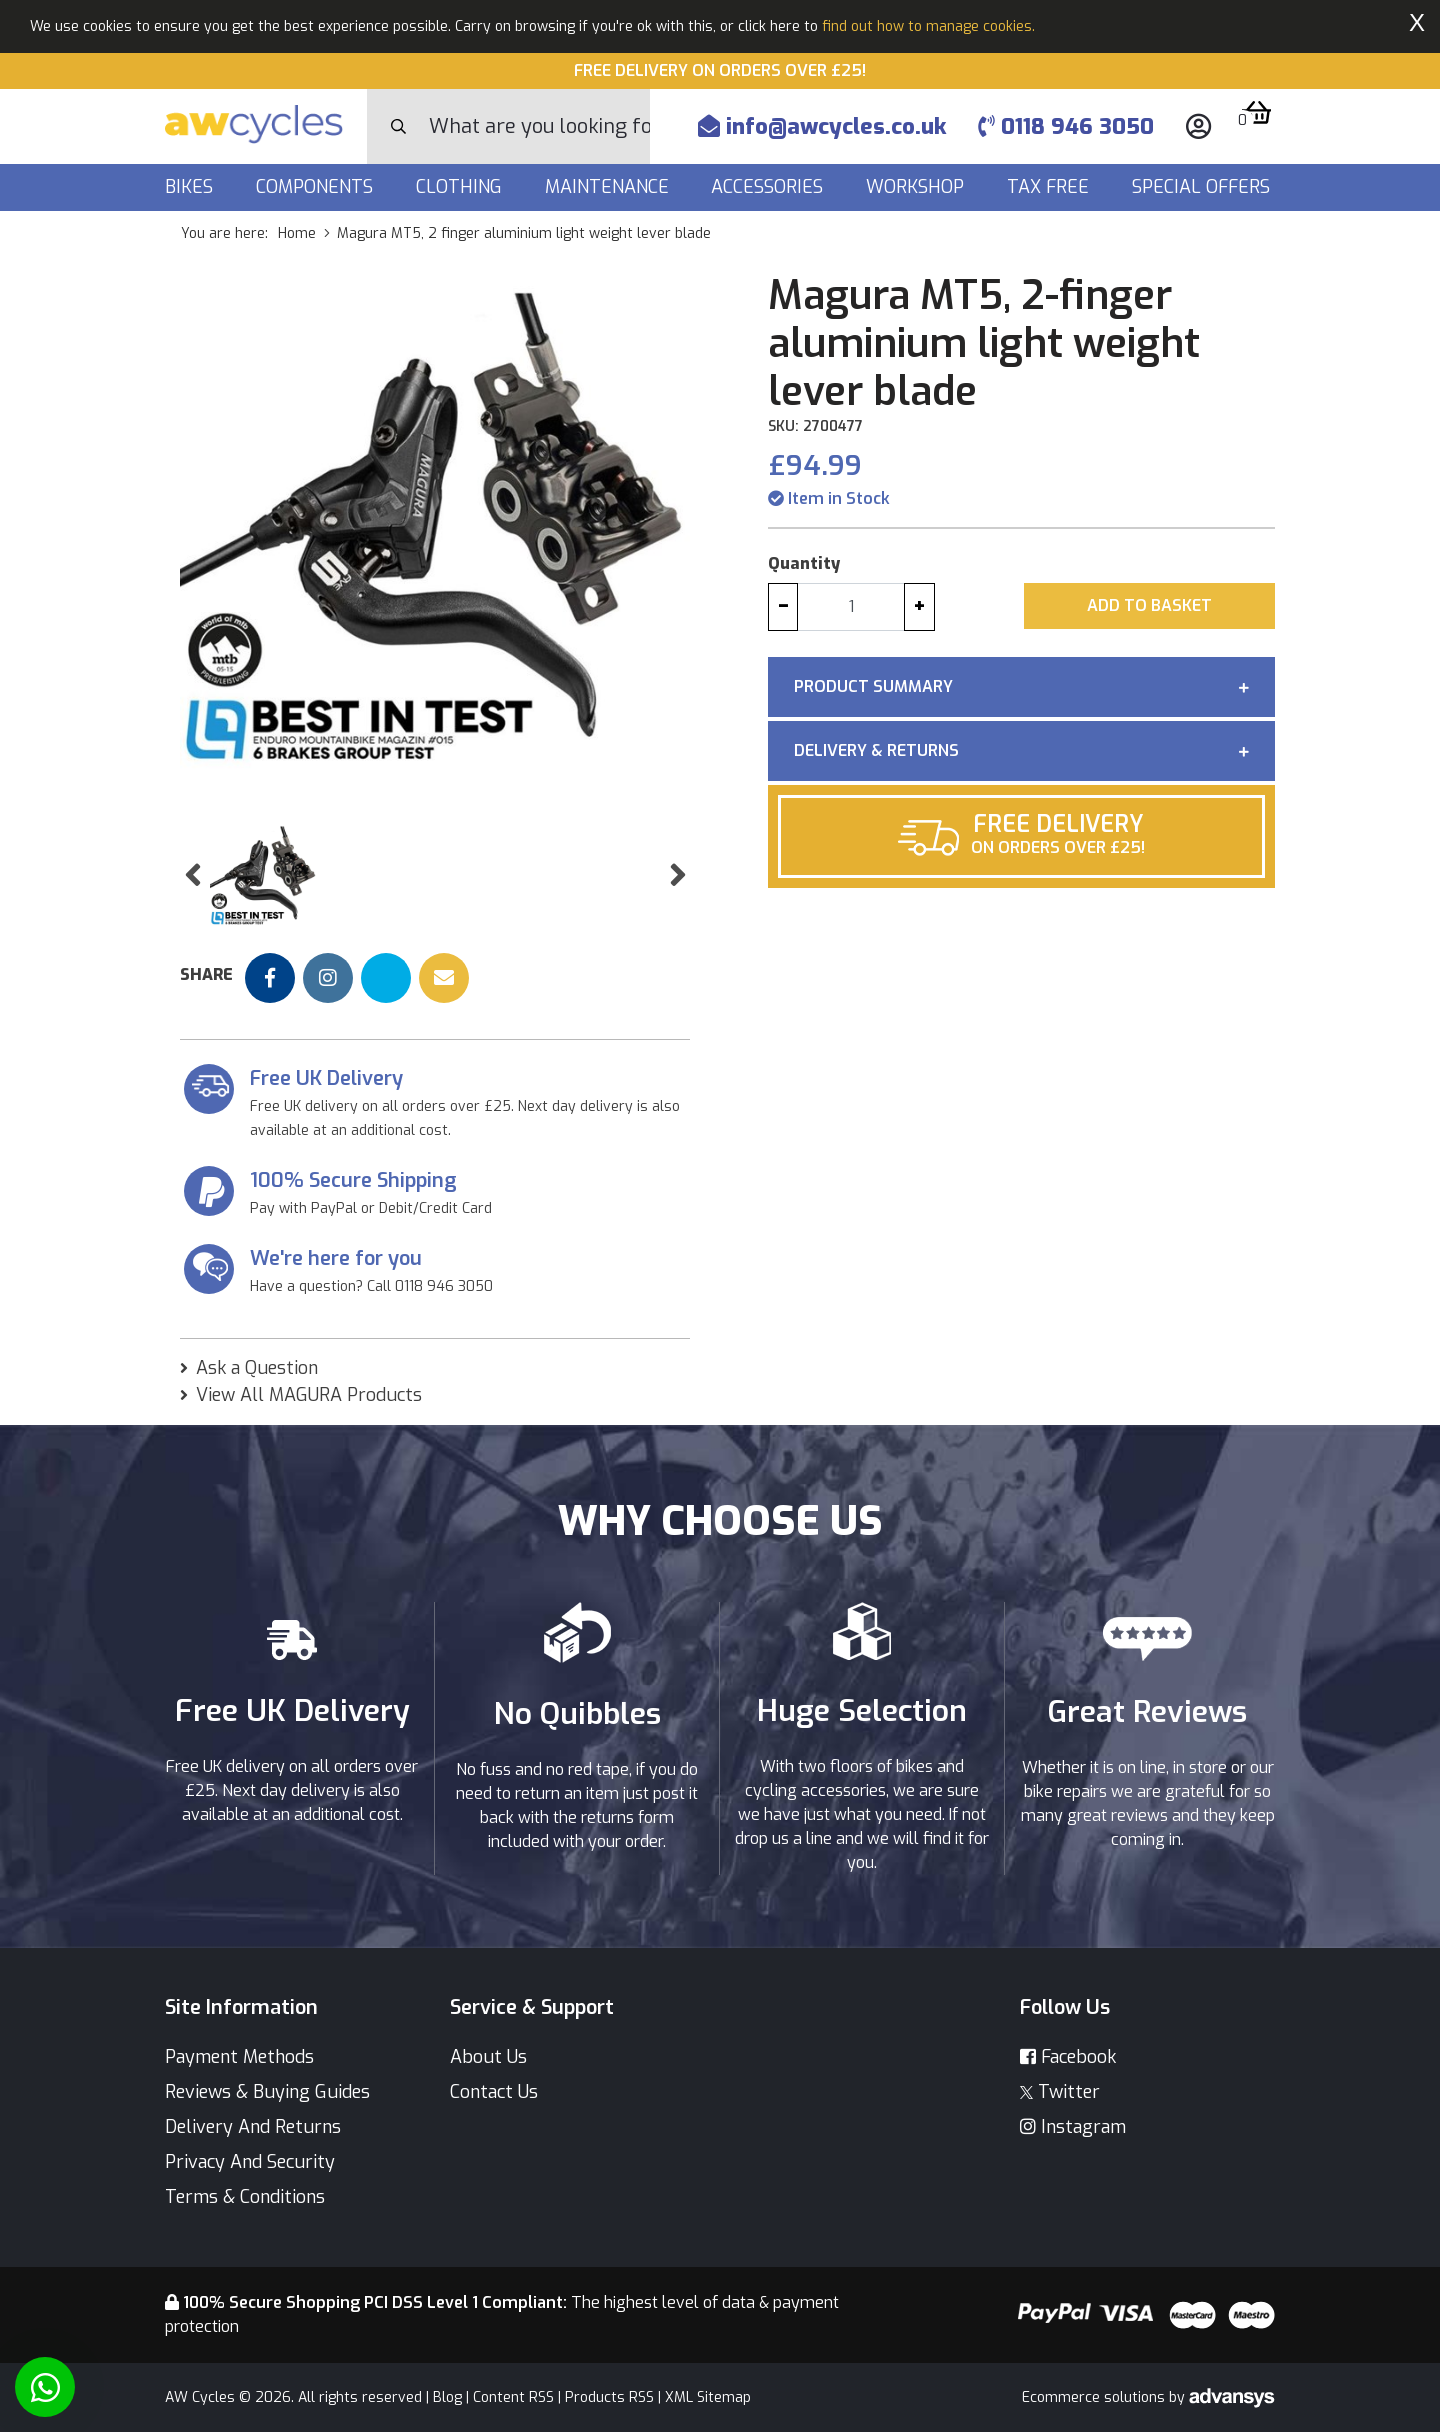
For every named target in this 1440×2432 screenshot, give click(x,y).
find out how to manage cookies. (928, 26)
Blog (447, 2397)
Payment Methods (239, 2057)
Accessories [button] (769, 187)
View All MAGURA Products (309, 1395)
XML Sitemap (708, 2397)
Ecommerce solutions (1095, 2397)
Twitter (1060, 2092)
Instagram (1073, 2127)
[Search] (539, 126)
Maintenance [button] (609, 187)
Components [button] (317, 187)
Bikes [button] (191, 187)
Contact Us (494, 2092)
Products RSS (609, 2397)
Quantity (804, 563)
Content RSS (513, 2397)
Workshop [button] (917, 187)
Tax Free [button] (1050, 187)
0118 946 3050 (1066, 126)
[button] (192, 875)
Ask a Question (257, 1368)
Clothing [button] (461, 187)
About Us (488, 2057)
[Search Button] (398, 127)
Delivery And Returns (253, 2127)
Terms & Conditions (245, 2197)
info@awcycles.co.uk (822, 126)
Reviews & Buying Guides (267, 2092)
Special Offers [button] (1203, 187)
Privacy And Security (250, 2162)
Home (297, 233)
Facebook (1068, 2057)
